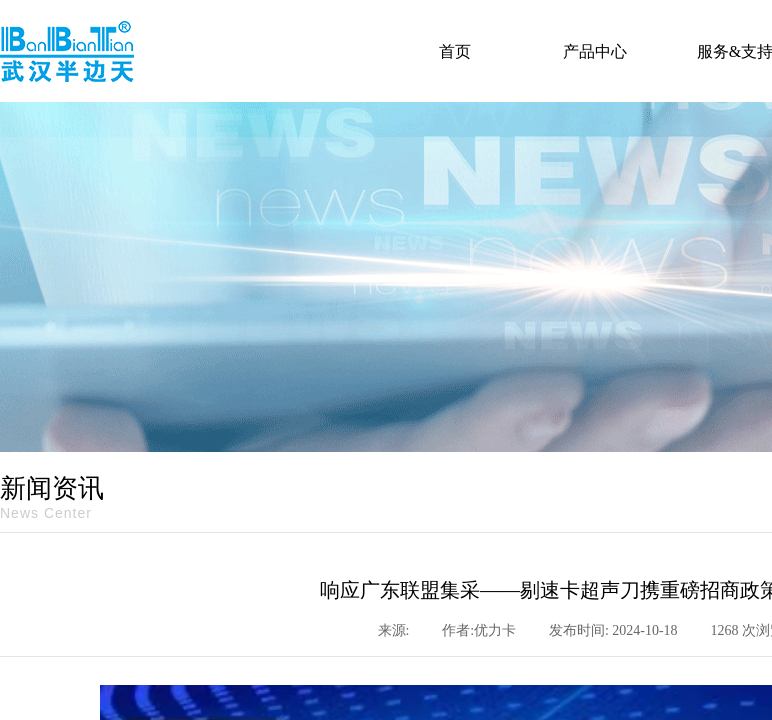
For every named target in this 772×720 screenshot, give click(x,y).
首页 (455, 51)
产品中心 (595, 51)
